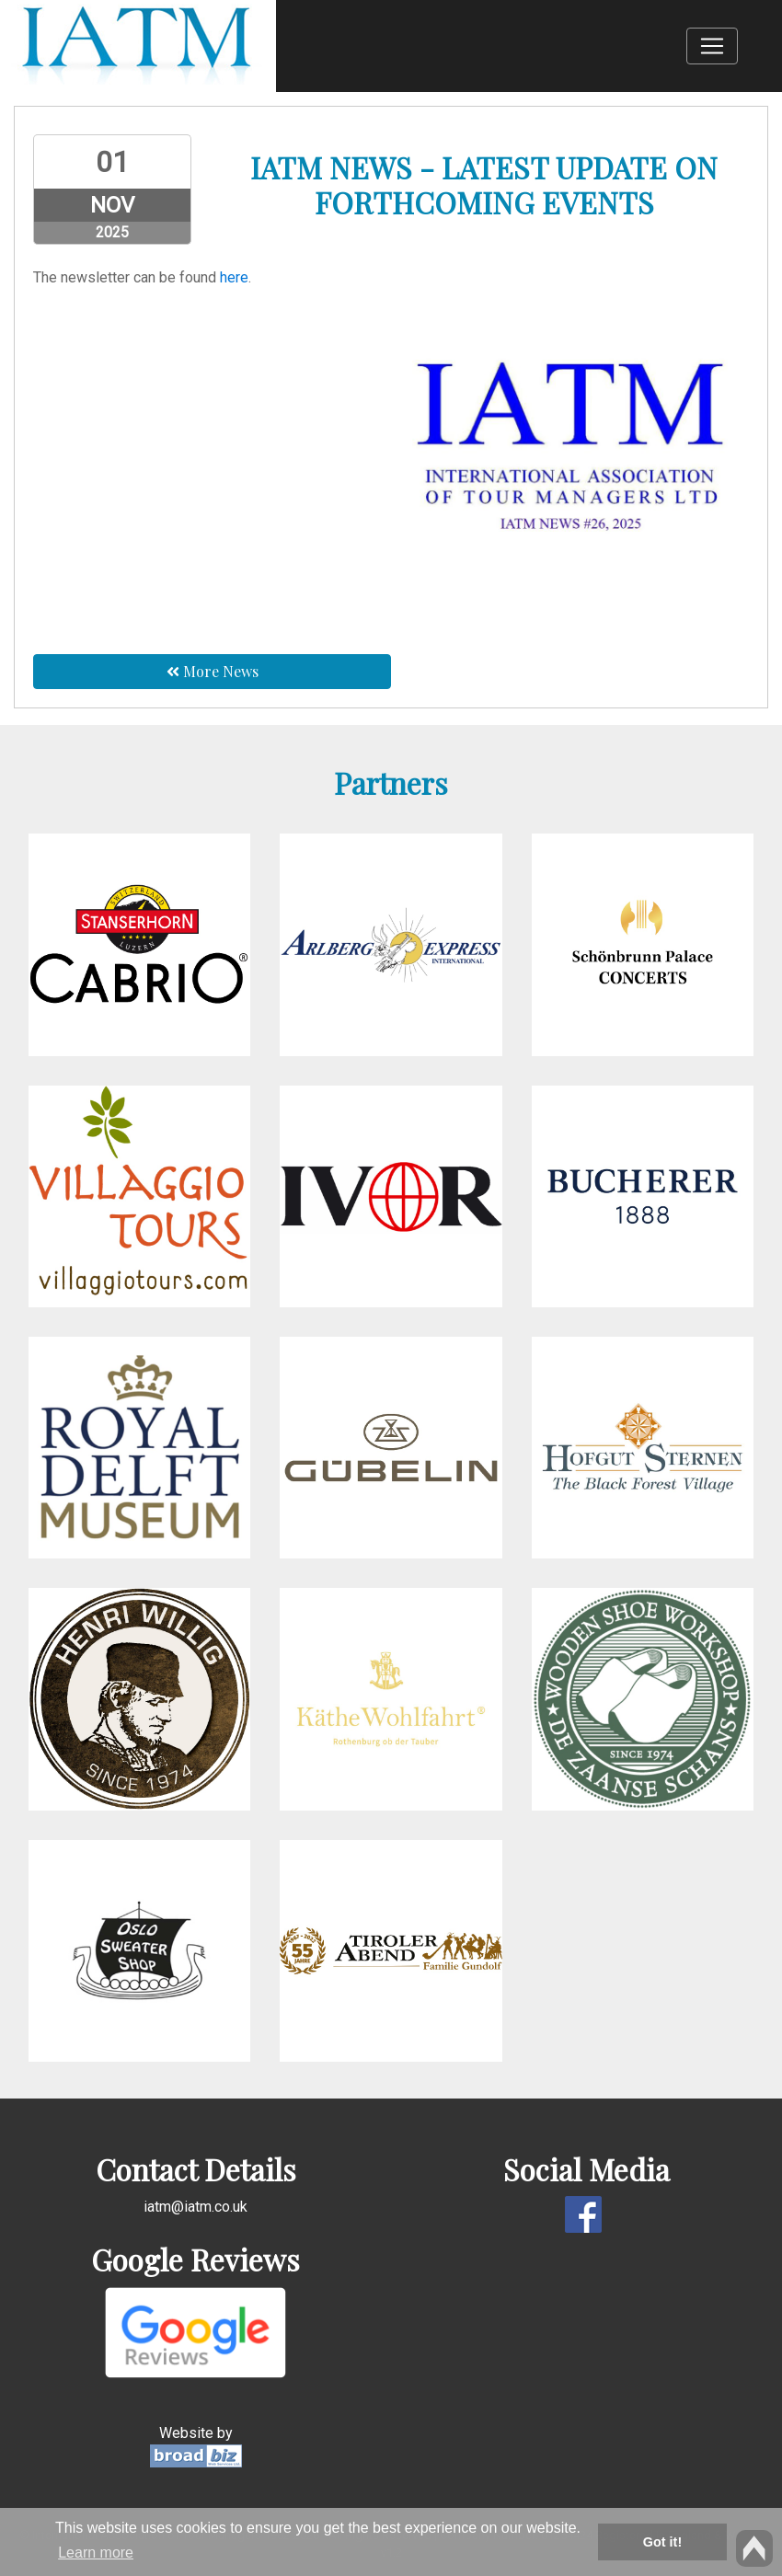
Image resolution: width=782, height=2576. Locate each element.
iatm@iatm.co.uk (195, 2206)
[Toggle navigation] (712, 46)
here (234, 277)
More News (213, 671)
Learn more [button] (95, 2552)
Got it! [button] (662, 2542)
